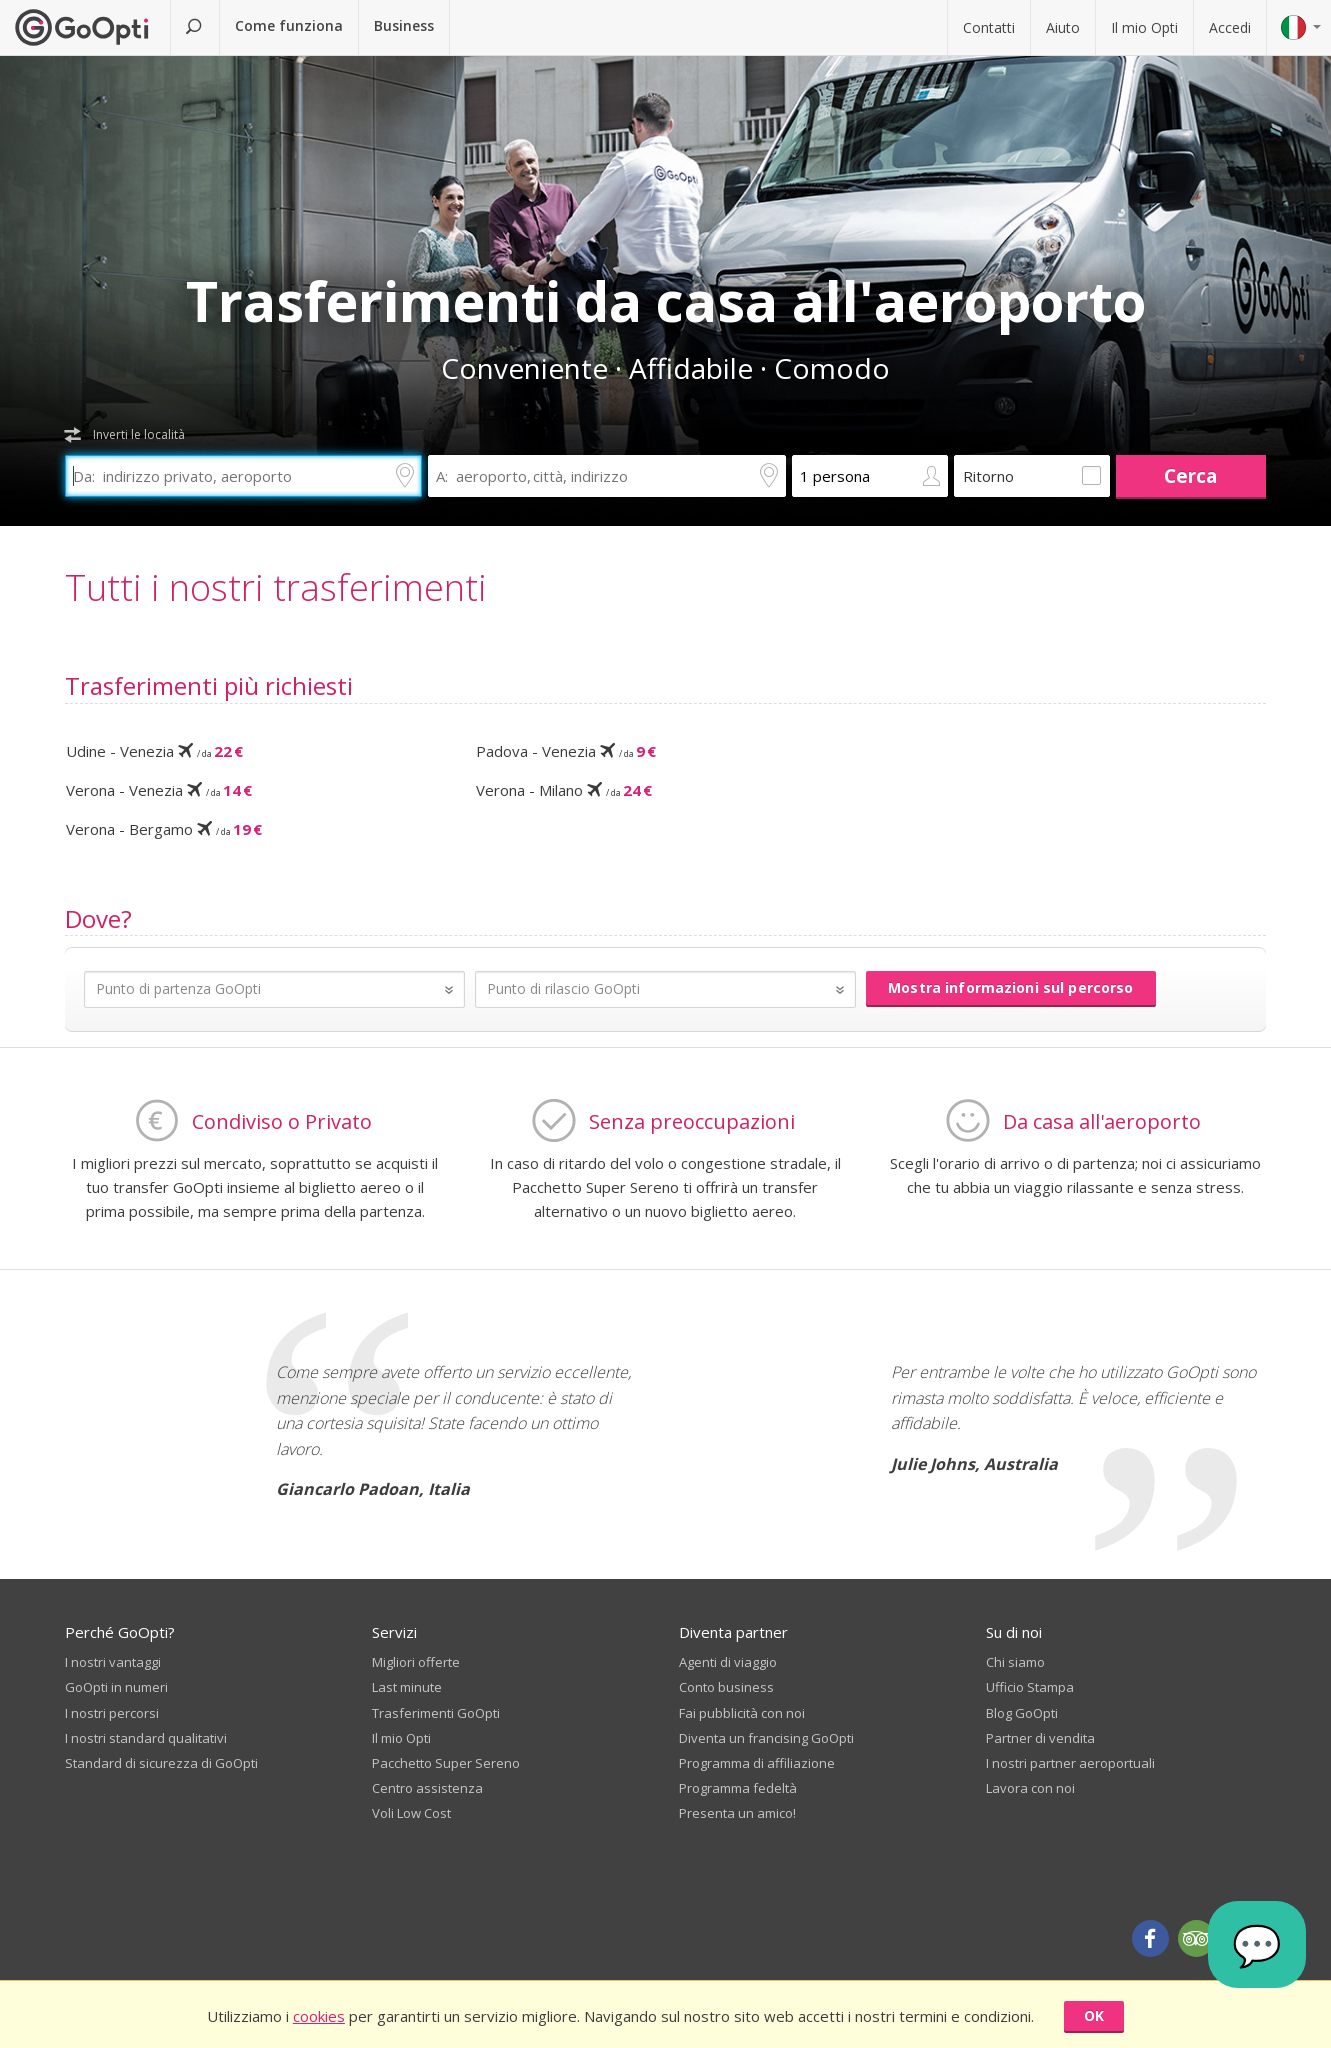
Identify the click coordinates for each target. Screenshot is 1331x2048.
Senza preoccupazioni (692, 1120)
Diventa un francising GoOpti (766, 1737)
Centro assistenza (427, 1787)
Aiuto (1063, 27)
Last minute (407, 1686)
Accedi (1230, 27)
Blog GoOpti (1022, 1712)
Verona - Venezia (159, 790)
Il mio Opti (1144, 27)
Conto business (726, 1686)
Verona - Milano (564, 790)
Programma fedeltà (738, 1787)
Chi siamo (1015, 1661)
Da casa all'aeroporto (1102, 1120)
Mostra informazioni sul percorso (1010, 987)
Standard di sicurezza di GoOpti (161, 1762)
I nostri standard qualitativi (146, 1737)
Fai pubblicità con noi (742, 1712)
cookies (319, 2016)
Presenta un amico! (737, 1812)
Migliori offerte (416, 1661)
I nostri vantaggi (113, 1661)
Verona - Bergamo (164, 829)
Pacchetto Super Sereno (446, 1762)
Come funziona (289, 25)
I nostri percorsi (112, 1712)
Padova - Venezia (566, 751)
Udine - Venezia (154, 751)
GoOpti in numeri (116, 1686)
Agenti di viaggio (728, 1661)
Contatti (989, 27)
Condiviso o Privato (282, 1120)
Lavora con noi (1030, 1787)
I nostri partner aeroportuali (1070, 1762)
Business (404, 25)
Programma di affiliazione (757, 1762)
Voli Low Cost (411, 1812)
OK (1094, 2015)
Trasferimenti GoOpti (436, 1712)
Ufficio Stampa (1030, 1686)
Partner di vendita (1040, 1737)
